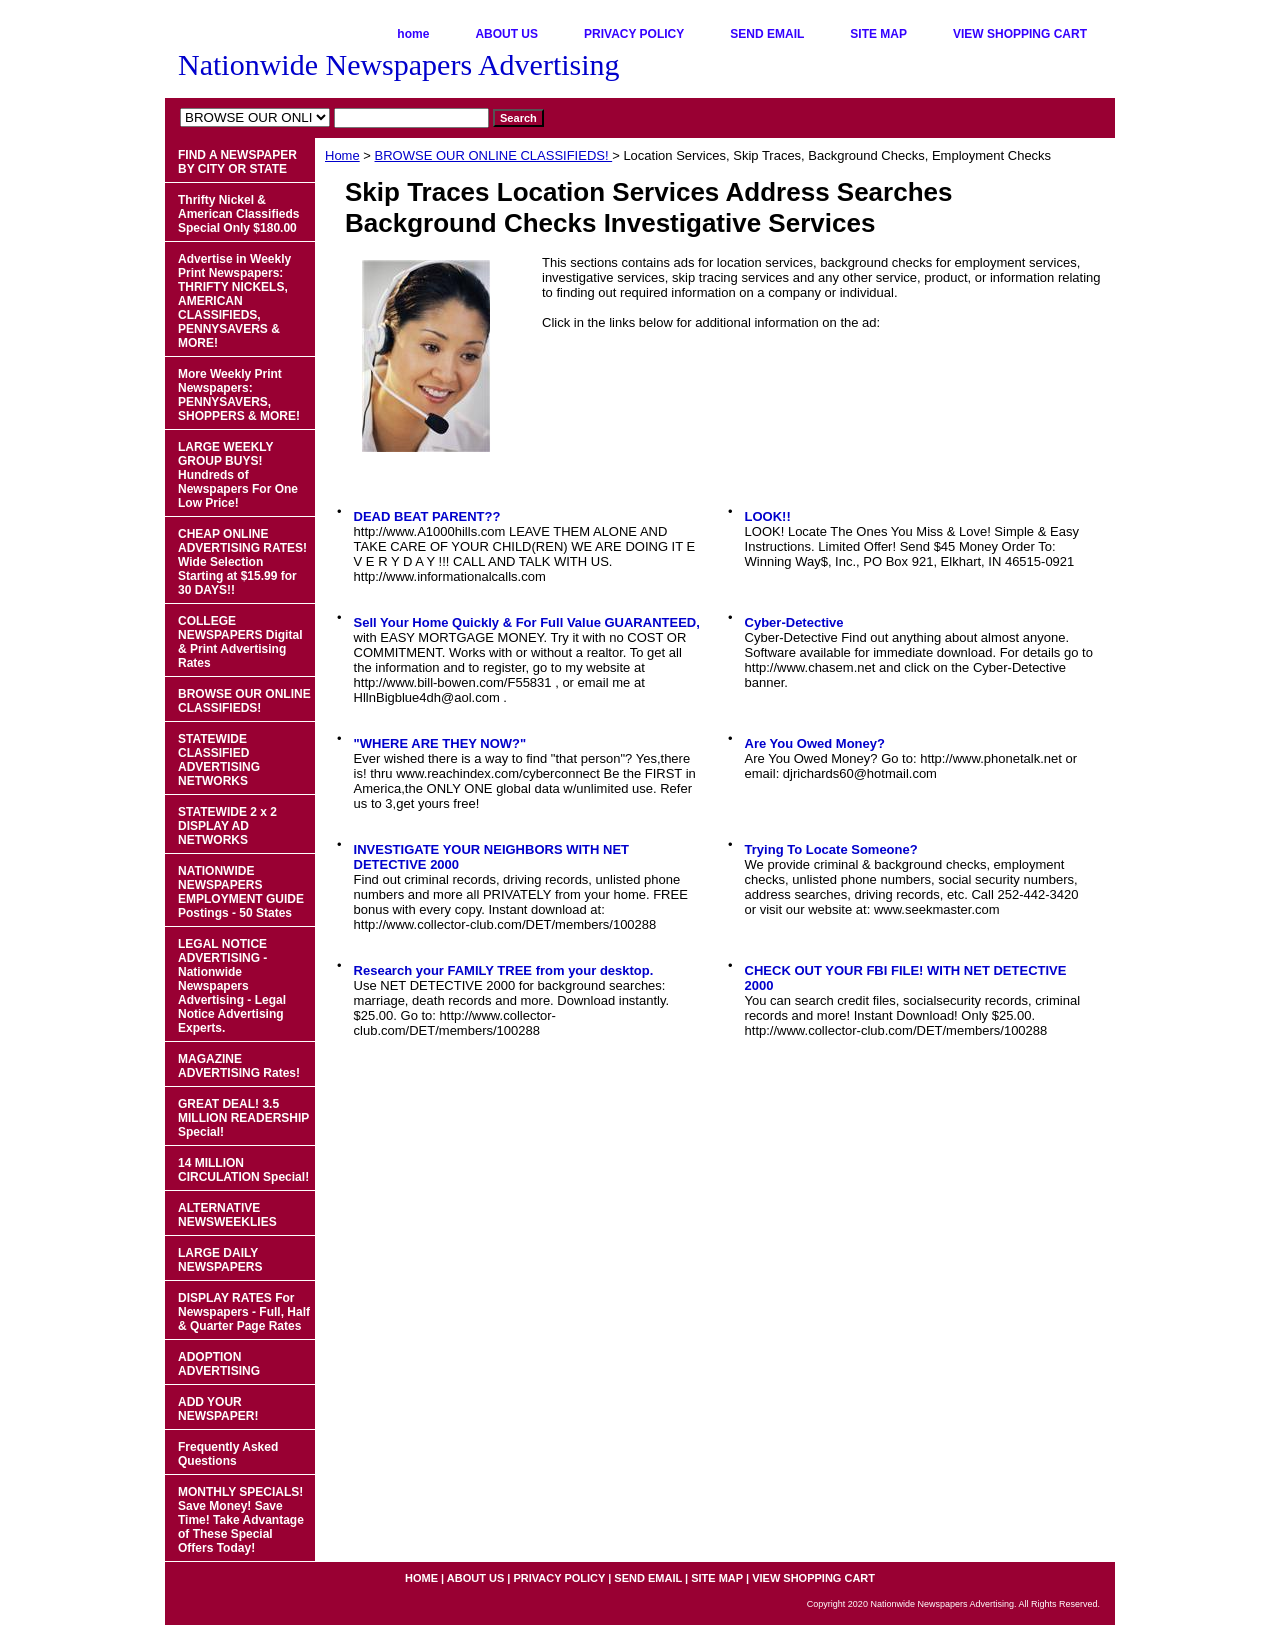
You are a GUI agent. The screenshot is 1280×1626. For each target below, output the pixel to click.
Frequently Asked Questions (228, 1454)
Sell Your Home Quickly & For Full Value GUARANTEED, (527, 622)
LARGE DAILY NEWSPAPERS (220, 1260)
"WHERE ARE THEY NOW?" (440, 743)
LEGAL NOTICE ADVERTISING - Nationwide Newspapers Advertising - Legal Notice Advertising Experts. (232, 986)
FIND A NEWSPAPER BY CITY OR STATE (237, 162)
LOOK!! (768, 516)
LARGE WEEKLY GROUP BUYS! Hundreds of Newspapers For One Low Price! (238, 475)
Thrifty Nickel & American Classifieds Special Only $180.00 (238, 214)
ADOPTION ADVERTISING (219, 1364)
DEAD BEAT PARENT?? (427, 516)
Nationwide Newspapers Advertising (399, 64)
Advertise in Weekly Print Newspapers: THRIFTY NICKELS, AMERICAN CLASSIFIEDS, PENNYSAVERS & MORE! (234, 301)
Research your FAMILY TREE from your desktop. (504, 970)
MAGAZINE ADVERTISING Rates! (239, 1066)
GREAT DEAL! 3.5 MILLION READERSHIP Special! (243, 1118)
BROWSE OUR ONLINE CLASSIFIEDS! (494, 155)
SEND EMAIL (767, 34)
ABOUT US (506, 34)
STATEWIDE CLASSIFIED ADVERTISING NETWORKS (219, 760)
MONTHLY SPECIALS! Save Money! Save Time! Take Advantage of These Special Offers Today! (241, 1520)
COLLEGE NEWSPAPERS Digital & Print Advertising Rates (240, 642)
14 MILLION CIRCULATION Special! (243, 1170)
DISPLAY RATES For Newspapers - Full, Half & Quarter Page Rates (244, 1312)
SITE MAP (878, 34)
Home (342, 155)
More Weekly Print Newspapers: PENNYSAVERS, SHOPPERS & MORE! (239, 395)
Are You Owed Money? (815, 743)
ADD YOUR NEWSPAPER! (218, 1409)
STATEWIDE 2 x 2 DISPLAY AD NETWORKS (227, 826)
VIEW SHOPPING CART (1020, 34)
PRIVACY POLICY (634, 34)
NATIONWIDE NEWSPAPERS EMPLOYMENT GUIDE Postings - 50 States (241, 892)
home (413, 34)
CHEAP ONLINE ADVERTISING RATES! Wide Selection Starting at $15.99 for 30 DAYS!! (242, 562)
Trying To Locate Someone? (831, 849)
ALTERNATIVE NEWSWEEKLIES (227, 1215)
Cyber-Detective (794, 622)
